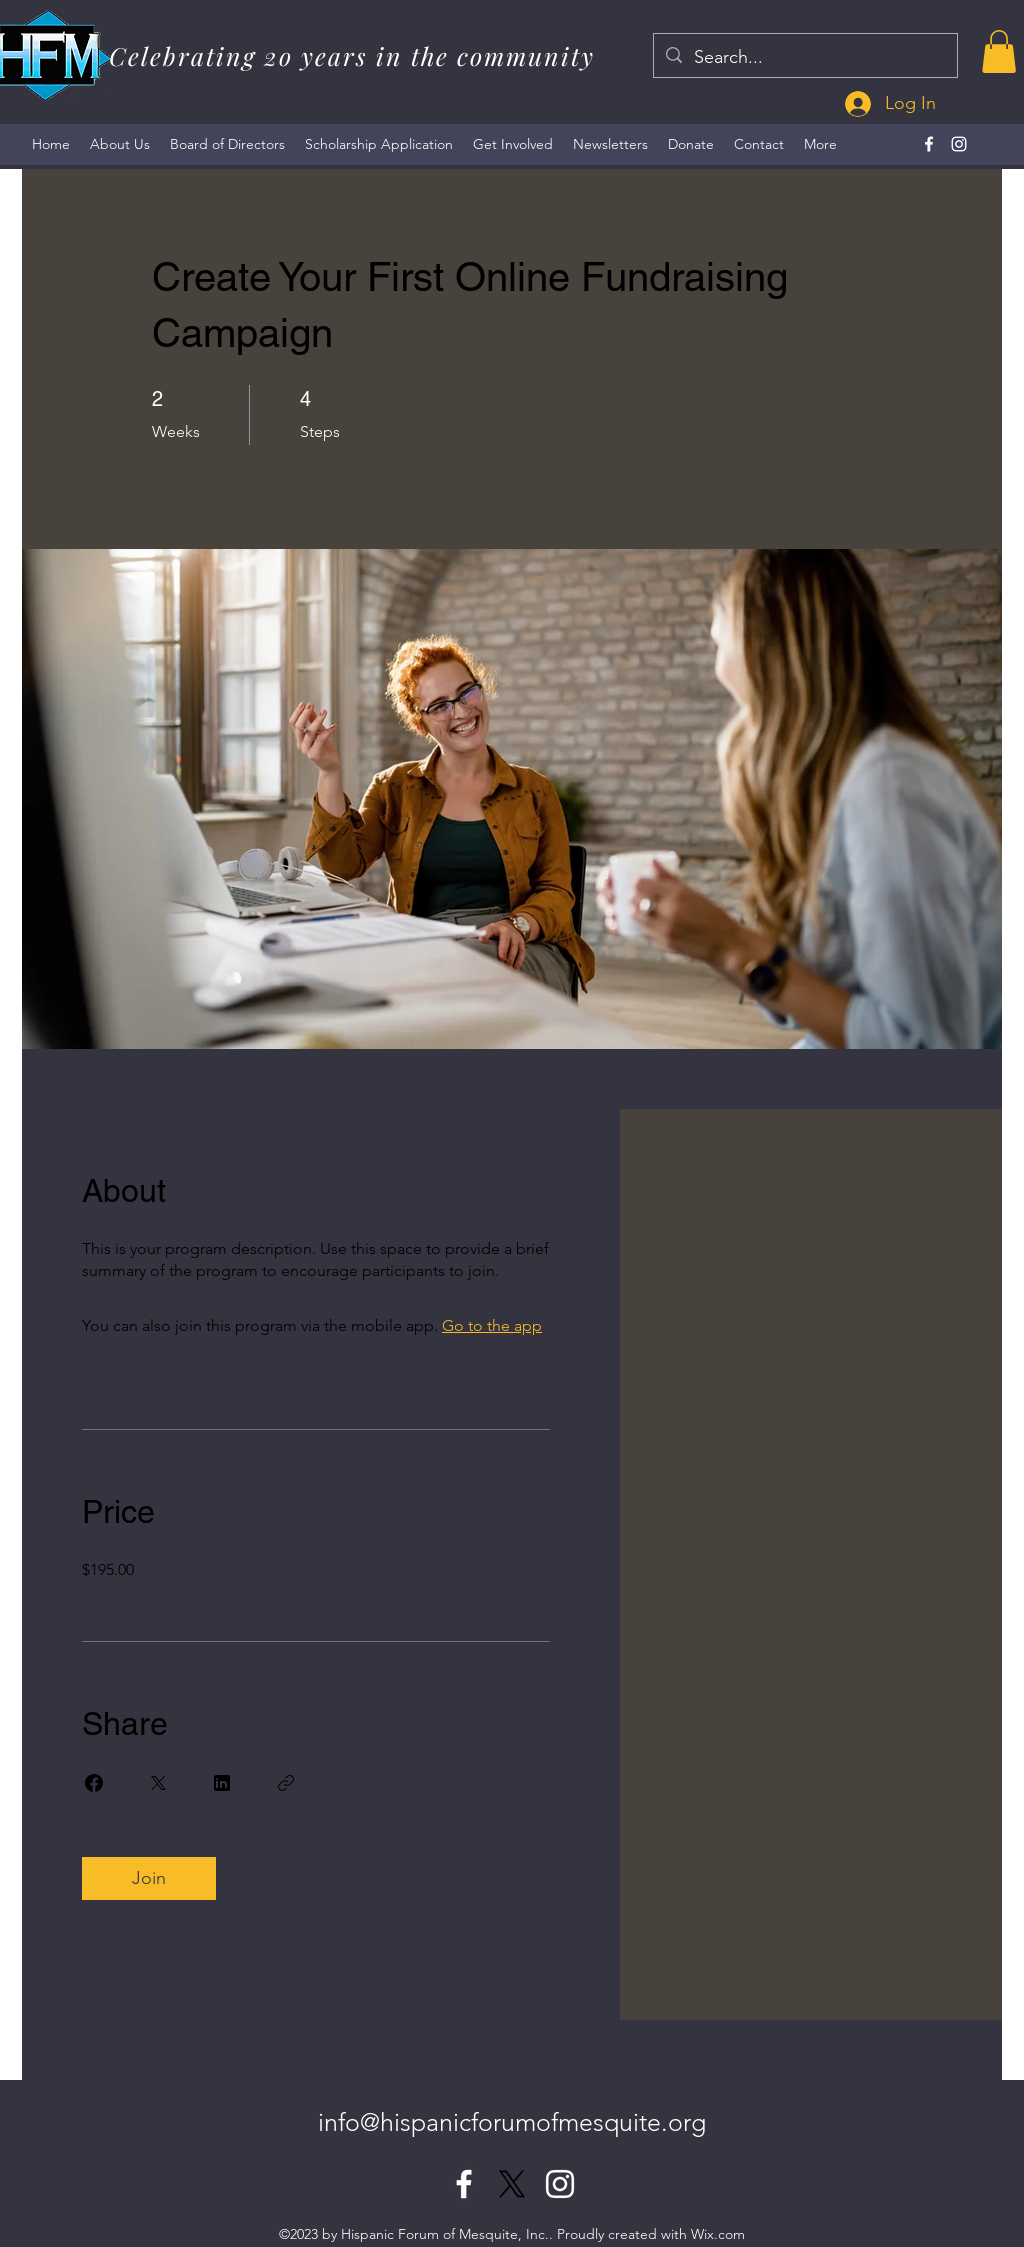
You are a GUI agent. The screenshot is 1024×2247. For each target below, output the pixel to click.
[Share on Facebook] (94, 1783)
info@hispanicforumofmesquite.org (512, 2122)
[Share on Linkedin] (222, 1783)
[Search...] (804, 58)
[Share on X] (158, 1783)
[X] (512, 2184)
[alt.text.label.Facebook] (929, 144)
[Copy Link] (286, 1783)
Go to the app (492, 1325)
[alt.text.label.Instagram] (959, 144)
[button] (999, 51)
